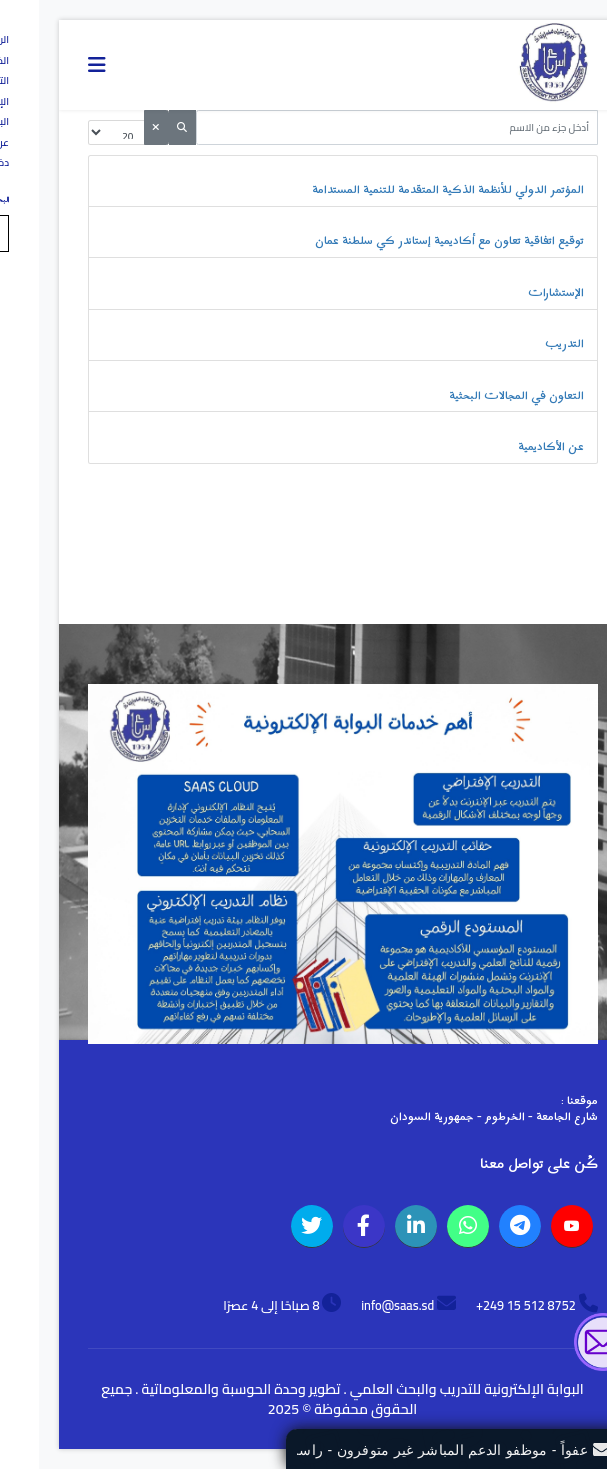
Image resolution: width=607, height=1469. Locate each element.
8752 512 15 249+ (487, 1305)
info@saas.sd (358, 1305)
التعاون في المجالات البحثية (477, 396)
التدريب (525, 344)
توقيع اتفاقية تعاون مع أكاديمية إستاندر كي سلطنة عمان (410, 241)
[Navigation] (58, 65)
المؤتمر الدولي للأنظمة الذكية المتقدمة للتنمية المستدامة (409, 190)
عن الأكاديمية (512, 447)
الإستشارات (517, 293)
